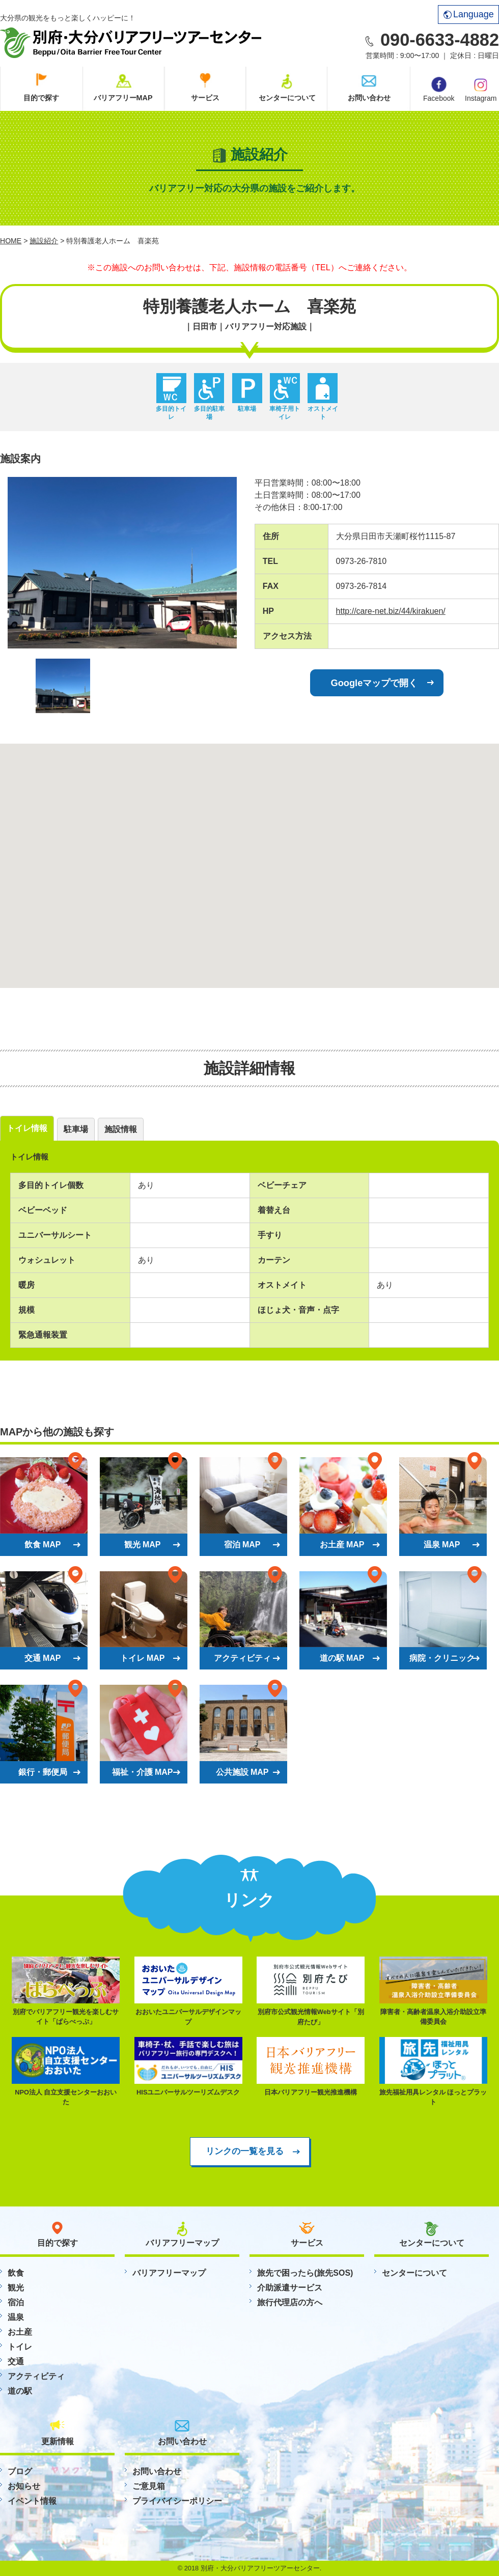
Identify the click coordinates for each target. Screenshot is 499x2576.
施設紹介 (44, 241)
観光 (16, 2287)
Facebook (438, 89)
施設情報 (120, 1129)
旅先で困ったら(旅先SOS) (305, 2273)
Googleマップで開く (374, 682)
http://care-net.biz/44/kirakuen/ (391, 611)
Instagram (480, 89)
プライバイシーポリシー (177, 2501)
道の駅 (20, 2391)
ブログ (20, 2471)
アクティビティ (36, 2376)
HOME (10, 241)
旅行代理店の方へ (289, 2302)
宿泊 (16, 2302)
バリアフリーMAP (123, 98)
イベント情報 (32, 2501)
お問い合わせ (369, 98)
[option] (122, 562)
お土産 (20, 2332)
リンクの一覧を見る (245, 2151)
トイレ (20, 2346)
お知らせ (24, 2486)
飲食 (16, 2273)
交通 (16, 2361)
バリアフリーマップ (169, 2273)
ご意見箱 (148, 2486)
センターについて (287, 98)
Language (468, 14)
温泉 (16, 2317)
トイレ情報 (27, 1128)
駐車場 (76, 1129)
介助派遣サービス (289, 2287)
